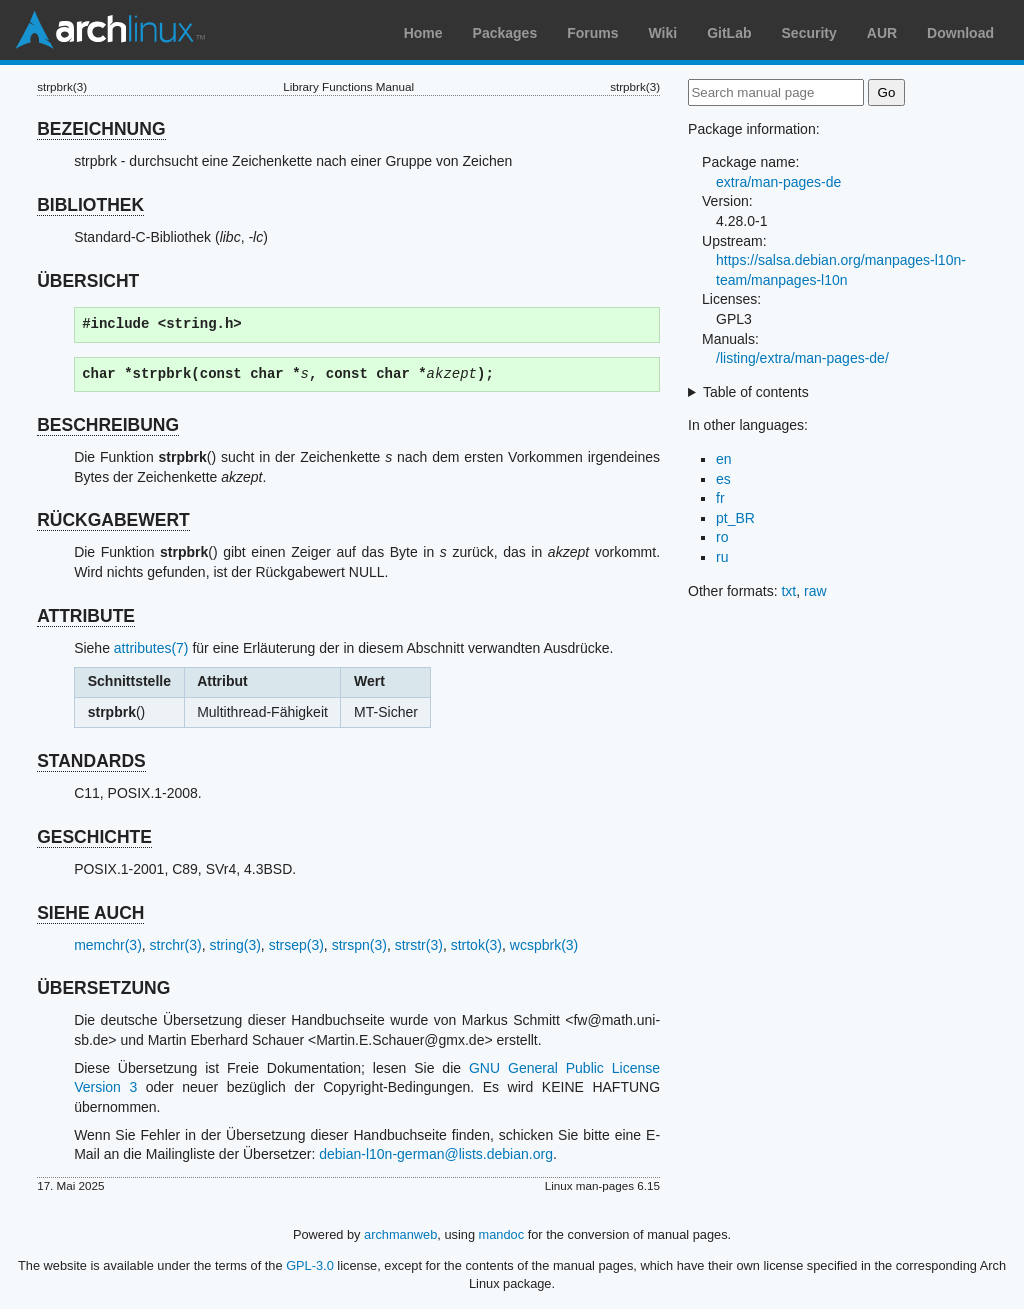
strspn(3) (359, 945)
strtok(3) (476, 945)
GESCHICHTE (94, 837)
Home (423, 33)
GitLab (729, 33)
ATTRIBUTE (86, 616)
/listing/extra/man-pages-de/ (802, 358)
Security (809, 33)
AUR (882, 33)
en (724, 459)
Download (960, 33)
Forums (592, 33)
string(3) (234, 945)
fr (720, 498)
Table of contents (756, 392)
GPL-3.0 (310, 1265)
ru (722, 557)
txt (788, 591)
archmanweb (400, 1234)
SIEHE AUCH (90, 913)
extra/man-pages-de (778, 182)
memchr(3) (108, 945)
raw (815, 591)
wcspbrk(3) (544, 945)
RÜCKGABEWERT (113, 520)
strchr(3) (176, 945)
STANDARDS (91, 761)
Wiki (663, 33)
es (723, 479)
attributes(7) (151, 648)
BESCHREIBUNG (108, 425)
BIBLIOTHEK (90, 205)
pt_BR (735, 518)
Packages (505, 33)
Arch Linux (110, 30)
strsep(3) (296, 945)
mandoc (502, 1234)
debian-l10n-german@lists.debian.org (436, 1154)
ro (722, 537)
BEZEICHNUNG (101, 129)
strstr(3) (419, 945)
